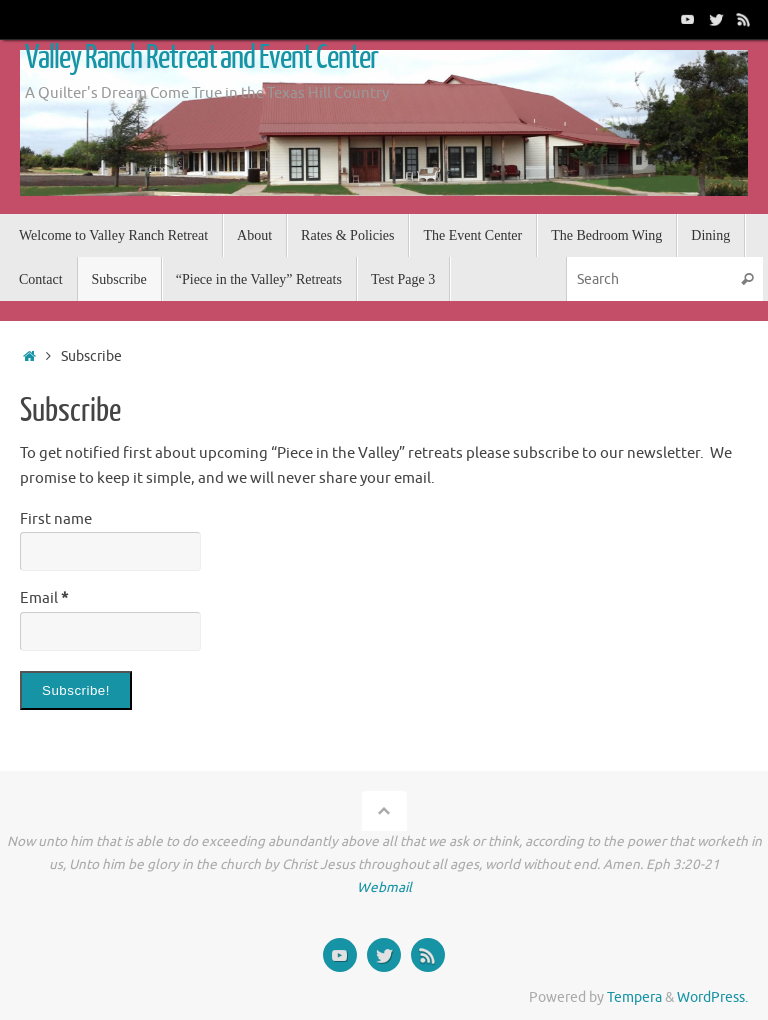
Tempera (634, 997)
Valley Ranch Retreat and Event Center (201, 58)
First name (56, 519)
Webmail (384, 887)
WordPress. (712, 997)
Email (44, 598)
